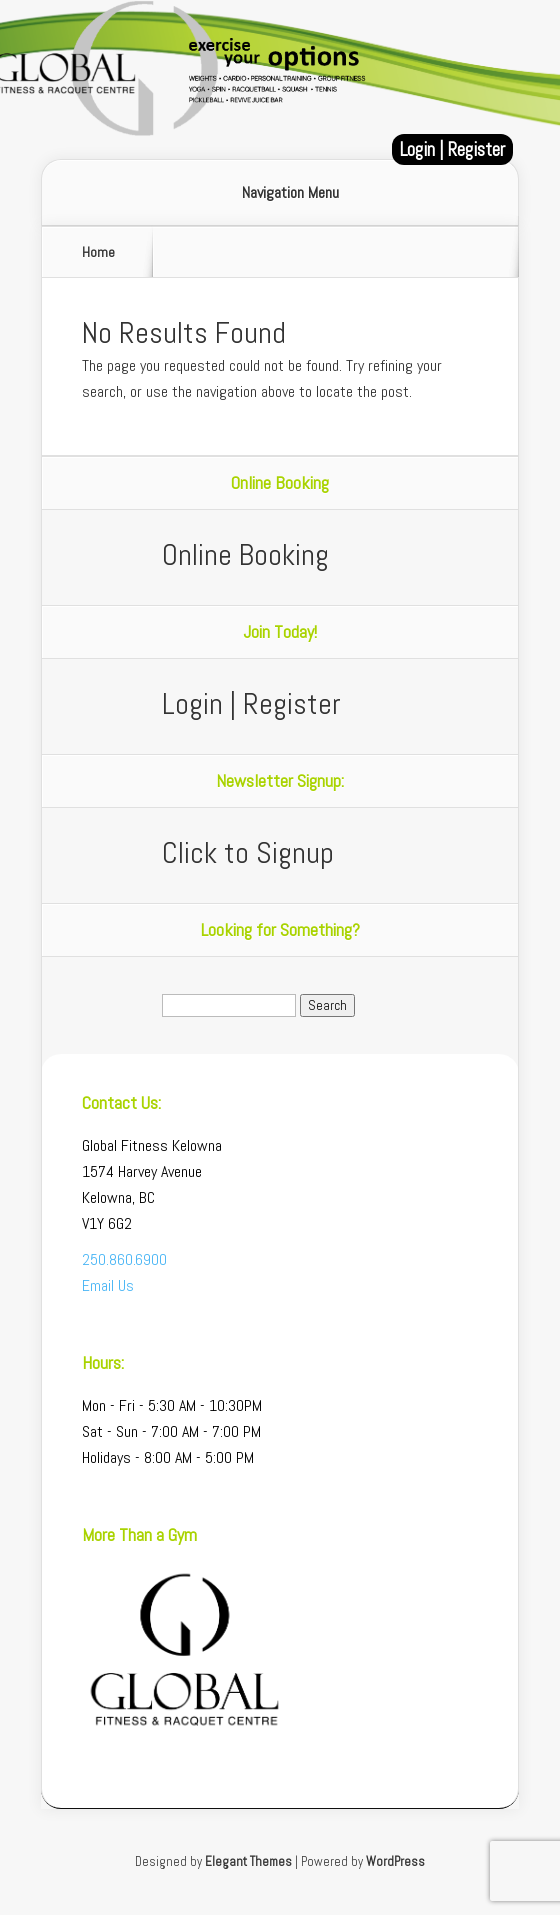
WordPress (395, 1861)
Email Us (108, 1285)
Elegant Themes (248, 1861)
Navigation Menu (290, 193)
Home (98, 252)
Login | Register (452, 149)
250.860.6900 (124, 1259)
